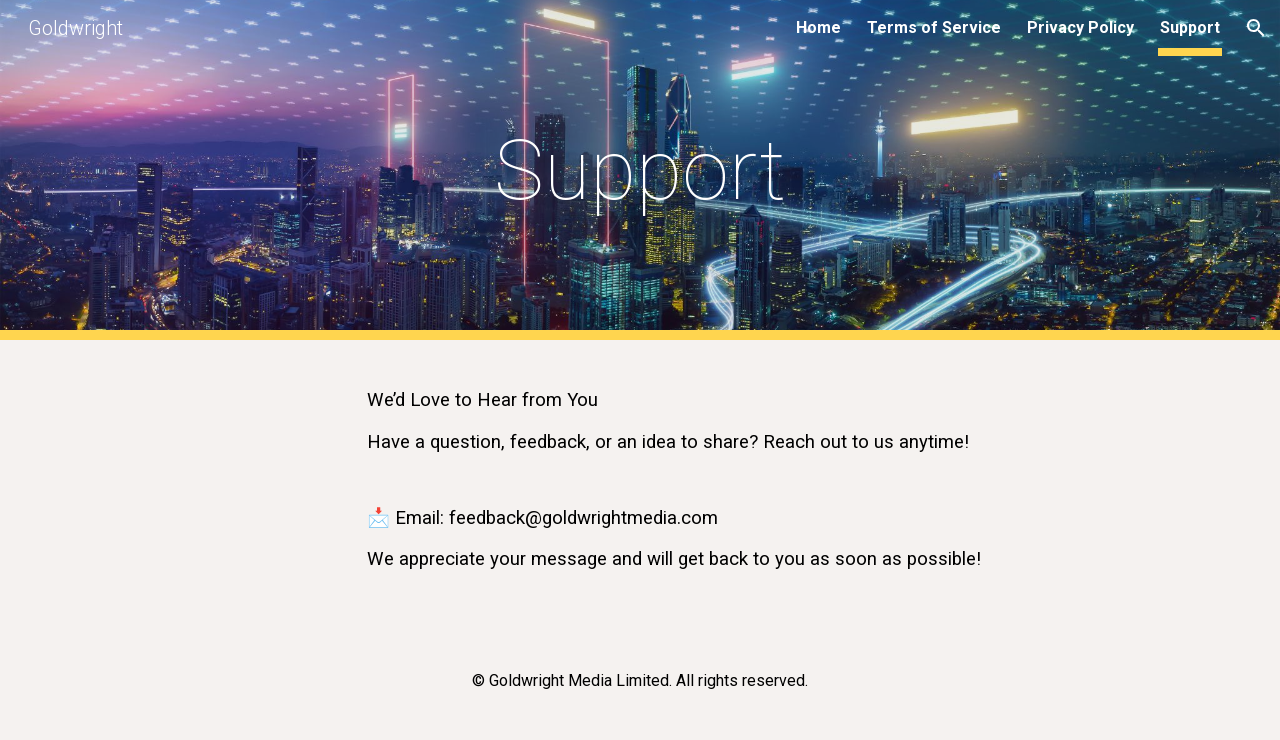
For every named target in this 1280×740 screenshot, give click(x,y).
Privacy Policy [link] (1080, 27)
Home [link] (818, 27)
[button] (1256, 28)
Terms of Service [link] (934, 27)
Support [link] (1190, 27)
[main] (640, 170)
